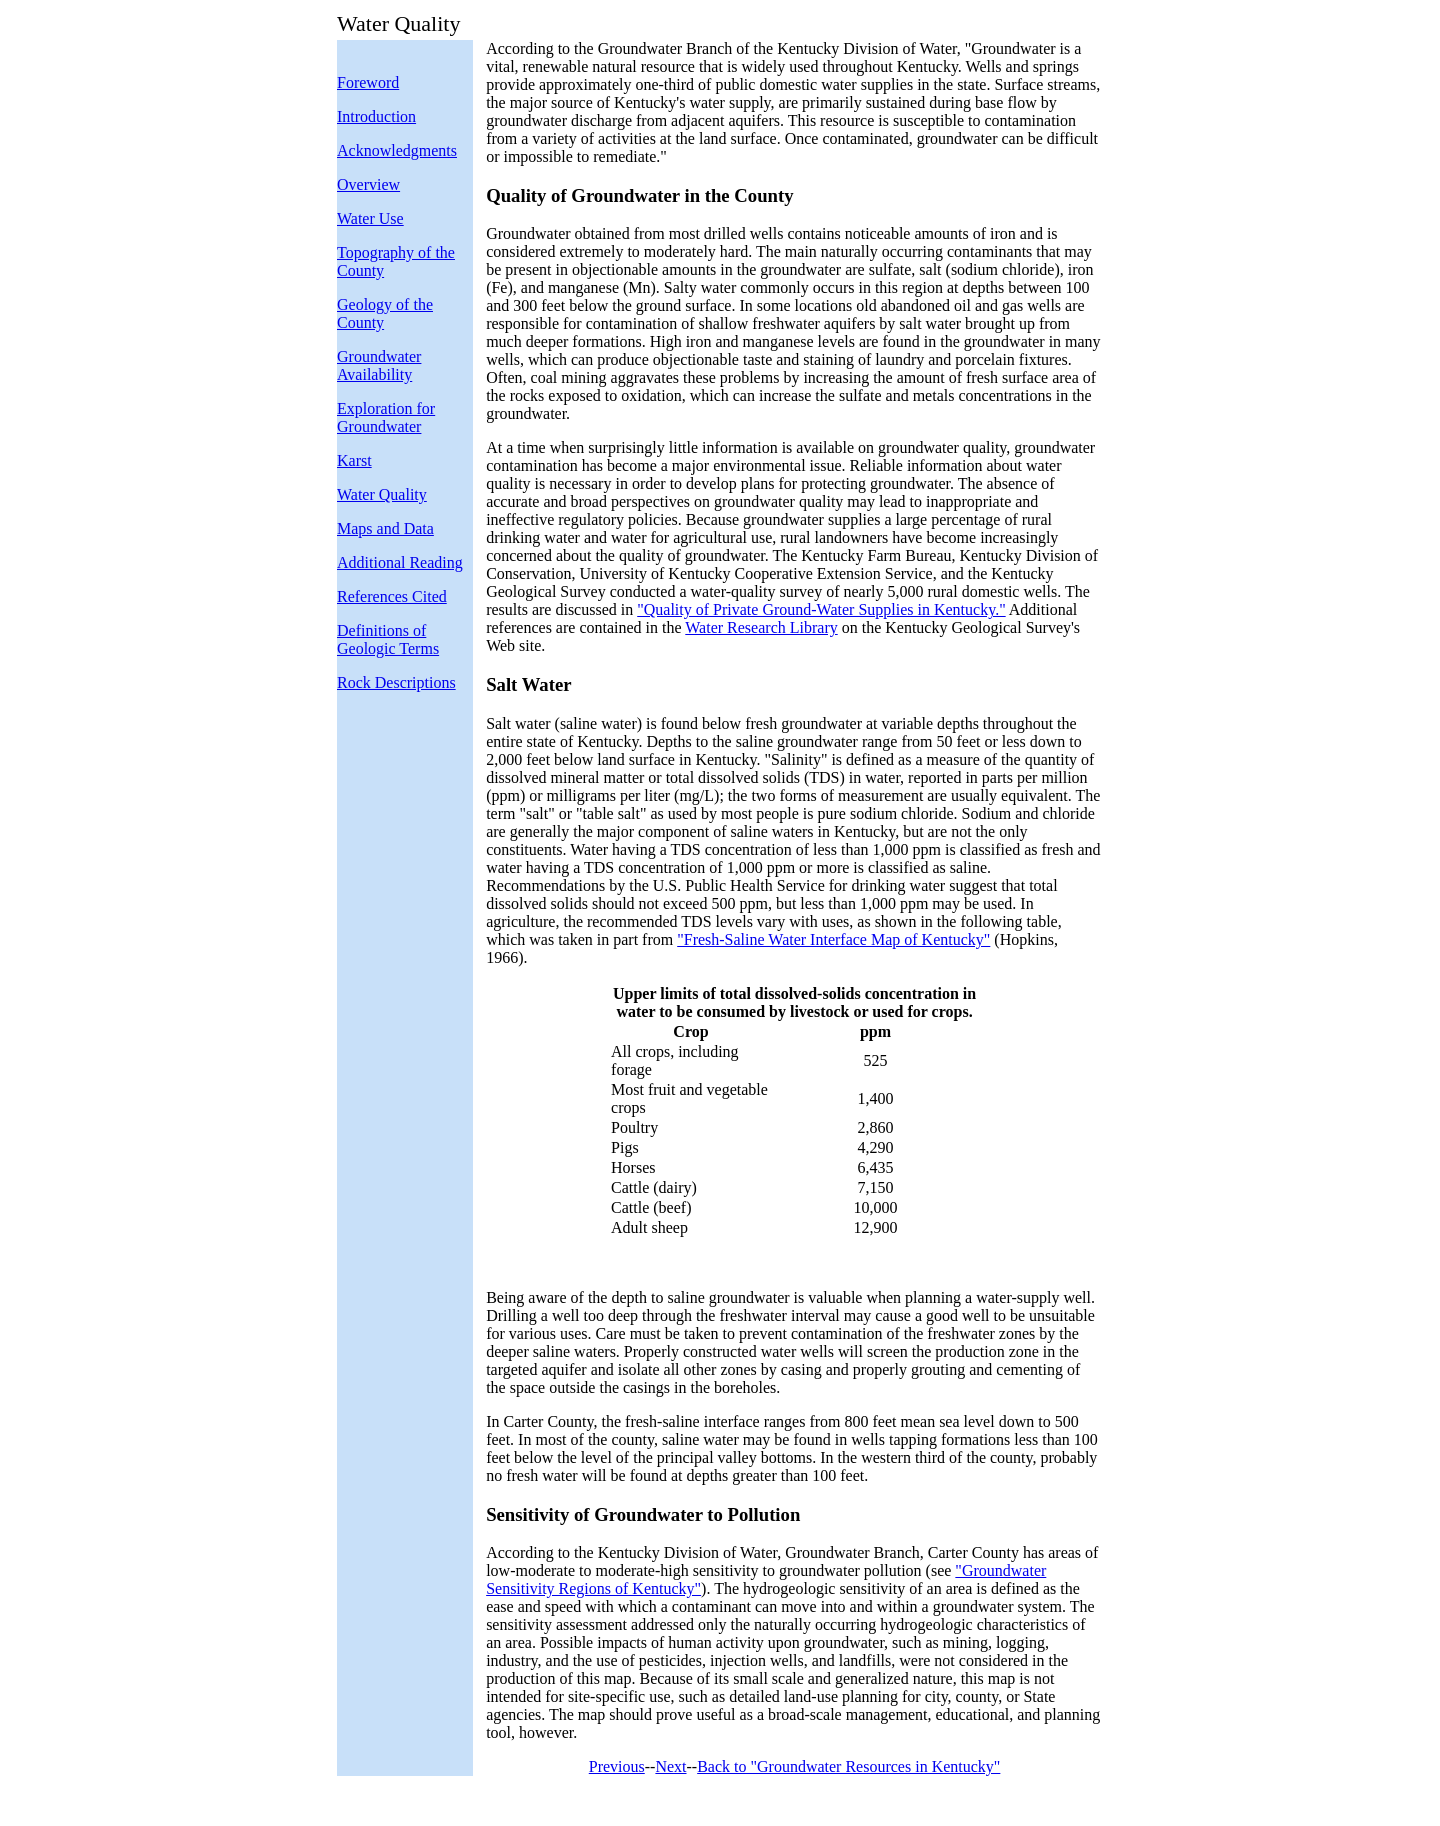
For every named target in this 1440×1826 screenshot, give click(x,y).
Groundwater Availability (379, 365)
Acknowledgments (397, 150)
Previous (617, 1766)
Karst (354, 460)
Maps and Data (385, 528)
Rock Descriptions (396, 682)
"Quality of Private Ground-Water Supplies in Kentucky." (821, 609)
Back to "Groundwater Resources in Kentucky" (848, 1766)
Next (670, 1766)
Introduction (376, 116)
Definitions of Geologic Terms (388, 639)
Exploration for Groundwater (386, 417)
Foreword (368, 82)
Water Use (370, 218)
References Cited (392, 596)
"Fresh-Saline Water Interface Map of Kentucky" (833, 939)
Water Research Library (761, 627)
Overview (368, 184)
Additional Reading (400, 562)
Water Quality (382, 494)
